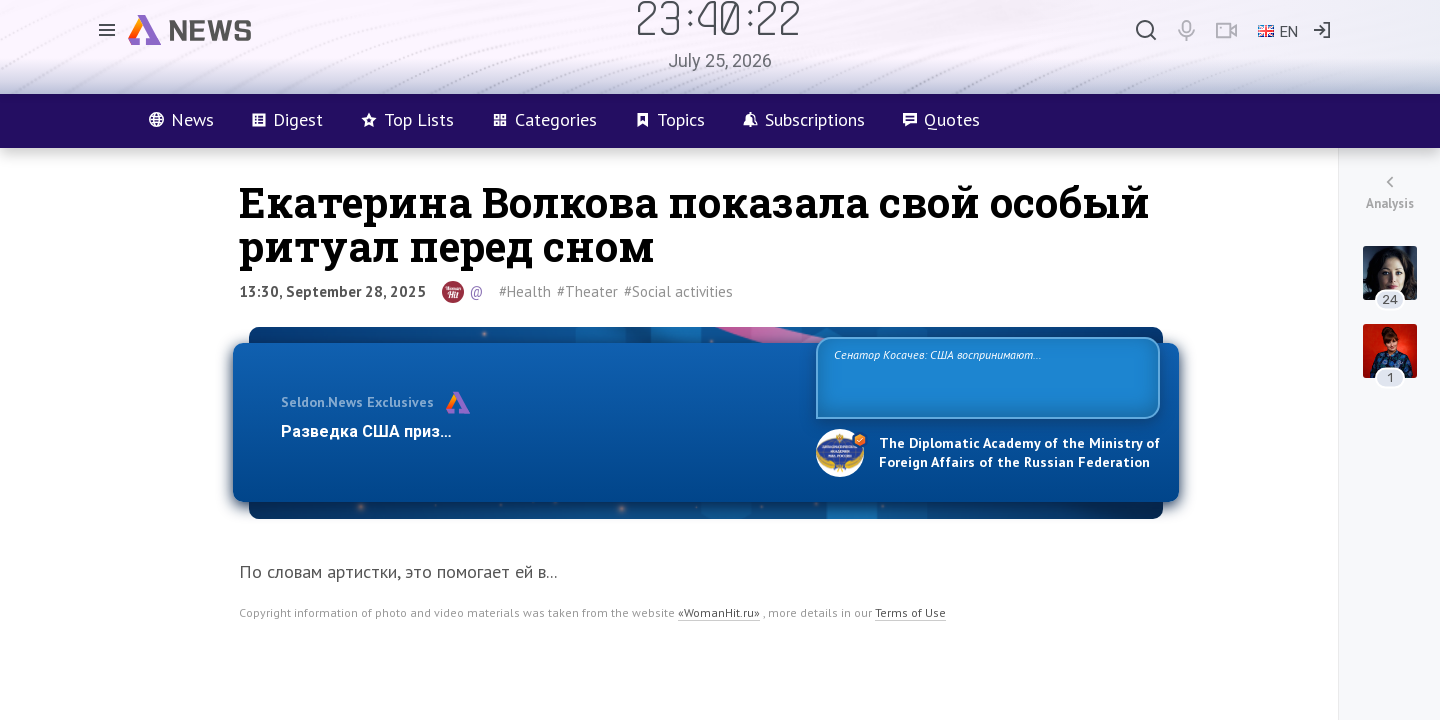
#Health (525, 291)
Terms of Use (910, 612)
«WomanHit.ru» (719, 612)
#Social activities (678, 291)
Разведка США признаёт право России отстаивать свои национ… (538, 431)
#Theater (587, 291)
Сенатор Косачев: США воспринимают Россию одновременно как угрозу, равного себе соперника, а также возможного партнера (985, 376)
